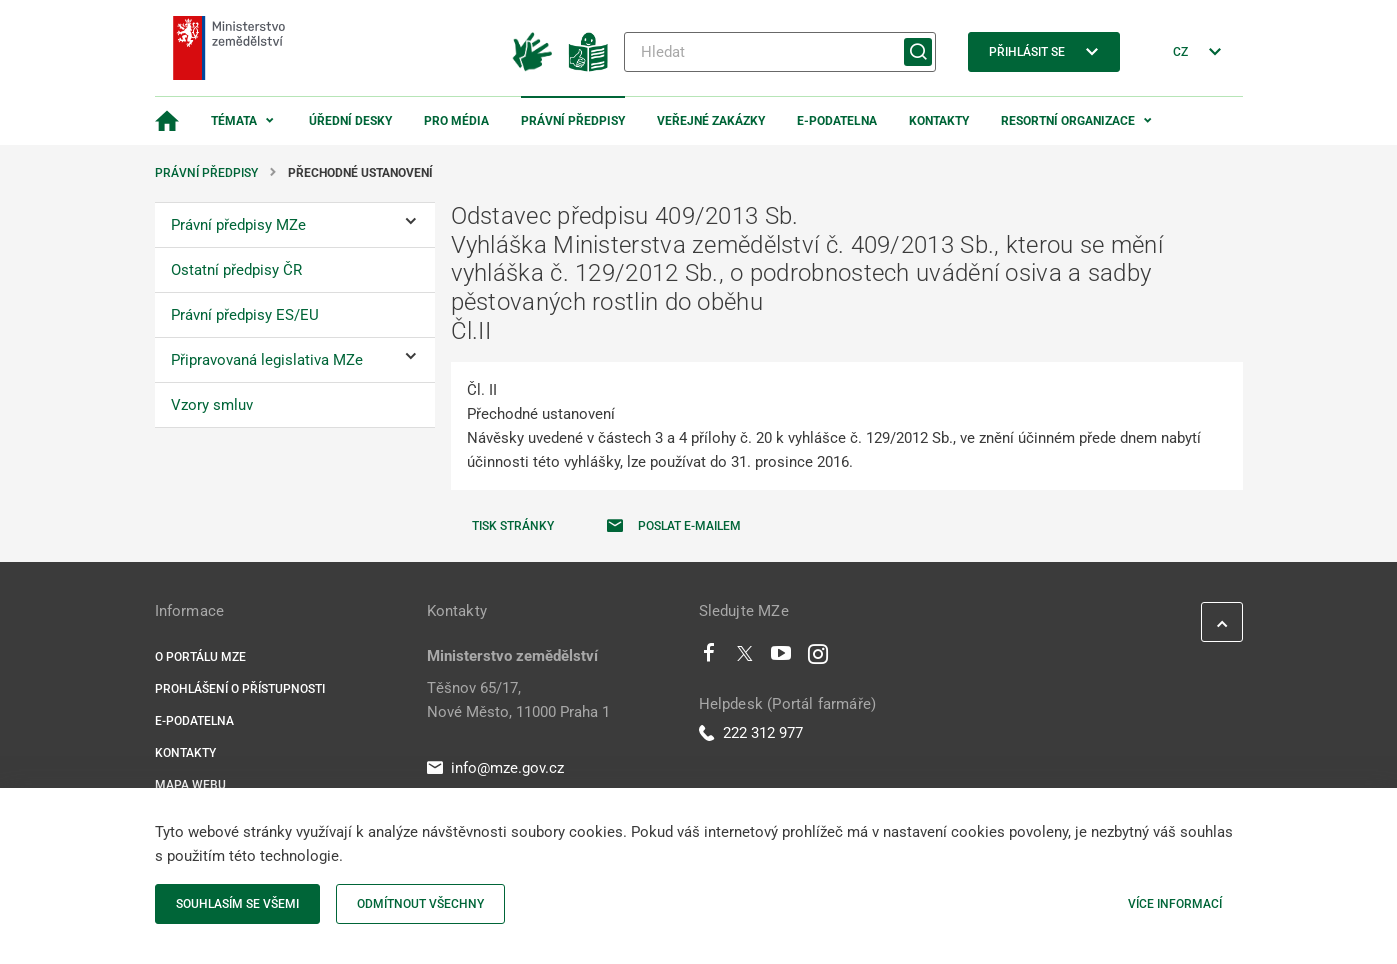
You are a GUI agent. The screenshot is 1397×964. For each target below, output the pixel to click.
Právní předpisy (573, 121)
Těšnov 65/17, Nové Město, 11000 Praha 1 (518, 700)
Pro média (456, 121)
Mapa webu (190, 785)
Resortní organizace (1068, 121)
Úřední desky (350, 121)
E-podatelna (837, 121)
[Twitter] (745, 658)
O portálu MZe (200, 657)
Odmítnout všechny (420, 904)
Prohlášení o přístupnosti (240, 689)
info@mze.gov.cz (495, 768)
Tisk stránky (513, 526)
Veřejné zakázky (711, 121)
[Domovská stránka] (167, 121)
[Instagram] (818, 658)
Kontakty (939, 121)
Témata (234, 121)
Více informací (1175, 904)
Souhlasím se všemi (237, 904)
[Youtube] (781, 658)
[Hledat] (780, 52)
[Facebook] (709, 658)
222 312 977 (751, 733)
